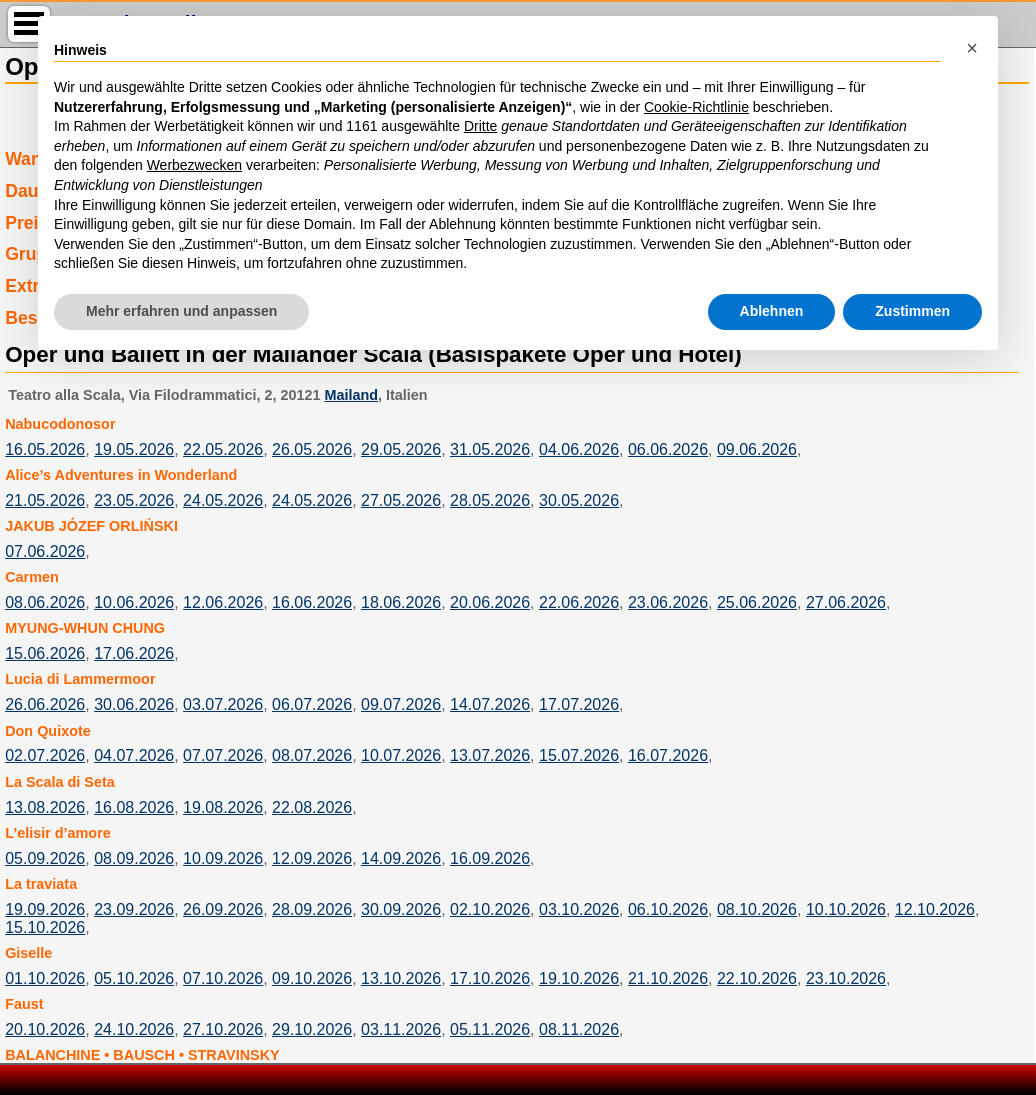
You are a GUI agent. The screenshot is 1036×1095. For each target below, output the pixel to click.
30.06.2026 (134, 704)
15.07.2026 (579, 755)
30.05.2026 (579, 500)
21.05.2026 (45, 500)
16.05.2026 (45, 449)
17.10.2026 (490, 978)
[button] (972, 48)
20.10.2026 (45, 1029)
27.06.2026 (846, 602)
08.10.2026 (757, 909)
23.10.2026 (846, 978)
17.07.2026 (579, 704)
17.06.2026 (134, 653)
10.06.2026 (134, 602)
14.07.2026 (490, 704)
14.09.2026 (401, 858)
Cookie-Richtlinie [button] (696, 107)
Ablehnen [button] (772, 311)
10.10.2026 (846, 909)
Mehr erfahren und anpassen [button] (181, 311)
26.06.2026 (45, 704)
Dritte (480, 126)
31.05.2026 (490, 449)
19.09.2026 (45, 909)
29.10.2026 (312, 1029)
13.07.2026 (490, 755)
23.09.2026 (134, 909)
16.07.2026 (668, 755)
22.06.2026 (579, 602)
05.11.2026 (490, 1029)
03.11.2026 (401, 1029)
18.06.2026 (401, 602)
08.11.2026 (579, 1029)
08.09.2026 (134, 858)
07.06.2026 (45, 551)
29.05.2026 (401, 449)
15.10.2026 (45, 927)
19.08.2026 (223, 807)
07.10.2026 (223, 978)
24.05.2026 (223, 500)
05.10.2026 (134, 978)
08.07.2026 (312, 755)
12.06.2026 (223, 602)
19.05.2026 (134, 449)
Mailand (351, 395)
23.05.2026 (134, 500)
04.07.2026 (134, 755)
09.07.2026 (401, 704)
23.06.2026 (668, 602)
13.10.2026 (401, 978)
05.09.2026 (45, 858)
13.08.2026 (45, 807)
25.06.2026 (757, 602)
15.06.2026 (45, 653)
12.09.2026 (312, 858)
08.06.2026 (45, 602)
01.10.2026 (45, 978)
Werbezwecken (194, 165)
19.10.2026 (579, 978)
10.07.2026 (401, 755)
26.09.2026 (223, 909)
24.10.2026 (134, 1029)
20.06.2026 (490, 602)
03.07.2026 (223, 704)
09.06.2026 (757, 449)
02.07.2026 (45, 755)
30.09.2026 (401, 909)
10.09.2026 (223, 858)
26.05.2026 (312, 449)
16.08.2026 (134, 807)
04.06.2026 (579, 449)
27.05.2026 (401, 500)
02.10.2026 (490, 909)
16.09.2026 (490, 858)
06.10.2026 (668, 909)
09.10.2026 (312, 978)
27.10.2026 (223, 1029)
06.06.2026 (668, 449)
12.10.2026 (935, 909)
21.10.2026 (668, 978)
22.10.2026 (757, 978)
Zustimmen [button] (912, 311)
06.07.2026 (312, 704)
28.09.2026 (312, 909)
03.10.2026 (579, 909)
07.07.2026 (223, 755)
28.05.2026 (490, 500)
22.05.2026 (223, 449)
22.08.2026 (312, 807)
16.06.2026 (312, 602)
